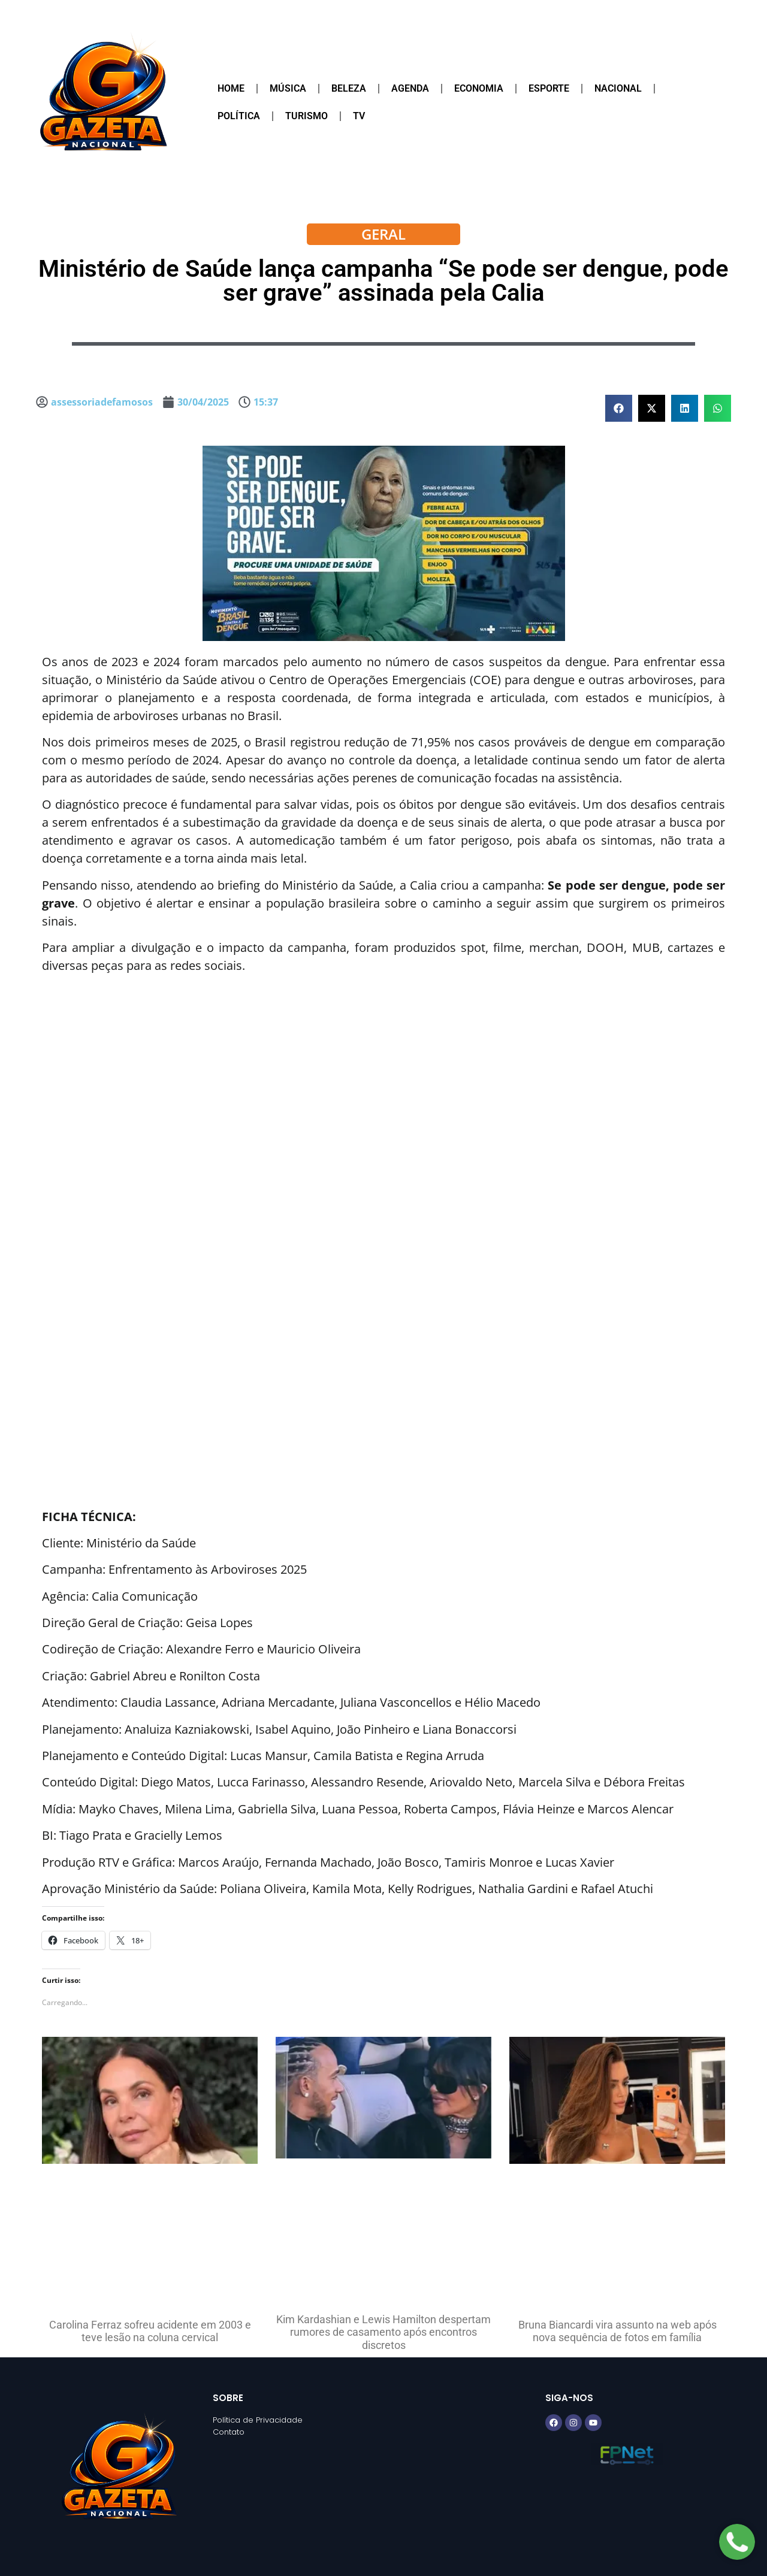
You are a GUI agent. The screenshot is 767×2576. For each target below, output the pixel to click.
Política (239, 116)
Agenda (410, 88)
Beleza (348, 88)
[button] (618, 408)
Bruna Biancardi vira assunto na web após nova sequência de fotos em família (617, 2331)
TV (359, 116)
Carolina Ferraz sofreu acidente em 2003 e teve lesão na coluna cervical (150, 2331)
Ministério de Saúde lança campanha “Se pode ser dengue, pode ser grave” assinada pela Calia (383, 281)
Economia (478, 88)
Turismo (306, 116)
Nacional (618, 88)
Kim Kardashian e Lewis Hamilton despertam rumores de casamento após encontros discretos (383, 2332)
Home (231, 88)
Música (288, 88)
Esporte (549, 88)
